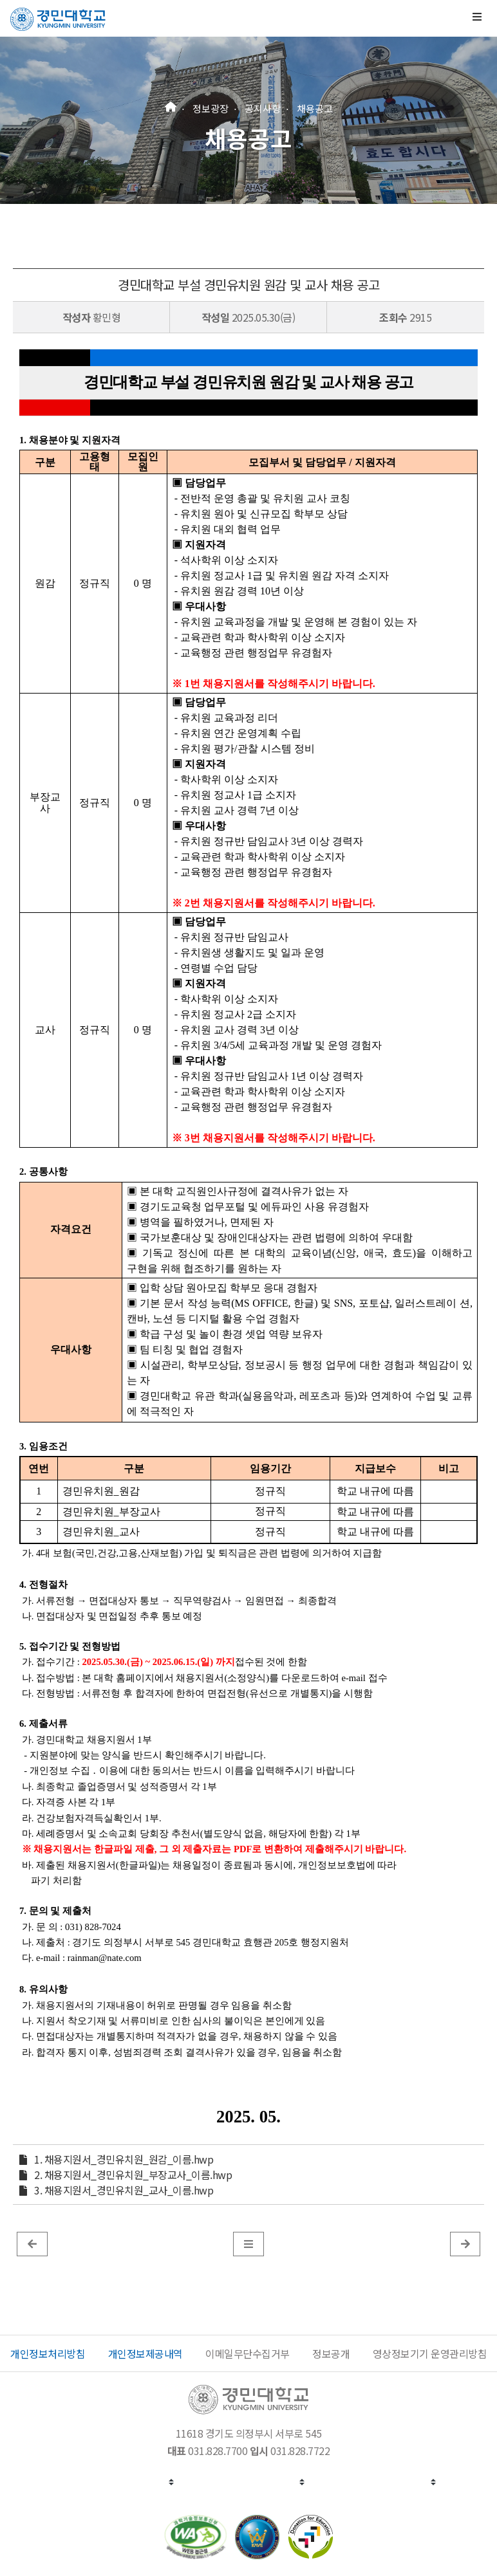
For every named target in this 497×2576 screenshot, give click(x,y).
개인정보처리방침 (47, 2353)
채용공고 (315, 108)
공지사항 (263, 108)
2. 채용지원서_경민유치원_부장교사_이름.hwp (133, 2174)
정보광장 (210, 108)
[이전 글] (32, 2243)
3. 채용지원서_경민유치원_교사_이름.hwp (123, 2190)
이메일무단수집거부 (247, 2353)
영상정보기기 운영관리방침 (430, 2353)
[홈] (170, 105)
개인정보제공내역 (145, 2353)
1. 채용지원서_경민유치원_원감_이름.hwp (123, 2159)
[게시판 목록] (248, 2243)
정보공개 (331, 2353)
